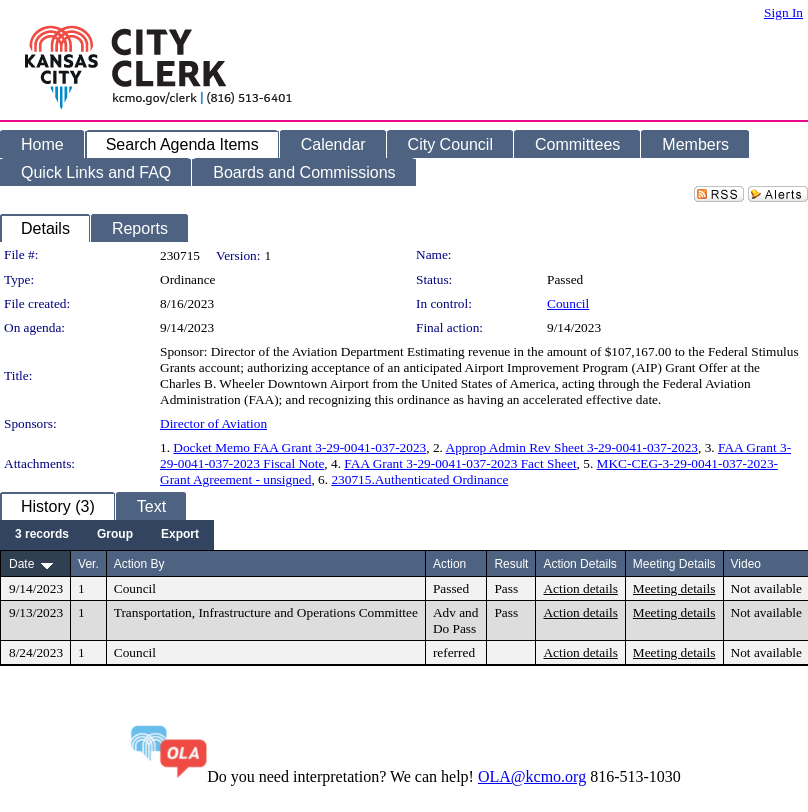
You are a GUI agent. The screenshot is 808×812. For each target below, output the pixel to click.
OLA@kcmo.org (532, 776)
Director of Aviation (213, 423)
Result (511, 564)
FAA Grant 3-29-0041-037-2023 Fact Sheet (460, 463)
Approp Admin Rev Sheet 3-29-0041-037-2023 (572, 447)
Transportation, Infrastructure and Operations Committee (266, 612)
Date (21, 564)
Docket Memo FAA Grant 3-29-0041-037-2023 (299, 447)
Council (568, 303)
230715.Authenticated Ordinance (419, 479)
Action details (580, 588)
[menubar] (107, 535)
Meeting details (674, 588)
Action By (139, 564)
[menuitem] (42, 535)
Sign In (783, 12)
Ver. (88, 564)
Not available (766, 588)
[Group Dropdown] (115, 535)
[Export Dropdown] (180, 535)
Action (449, 564)
